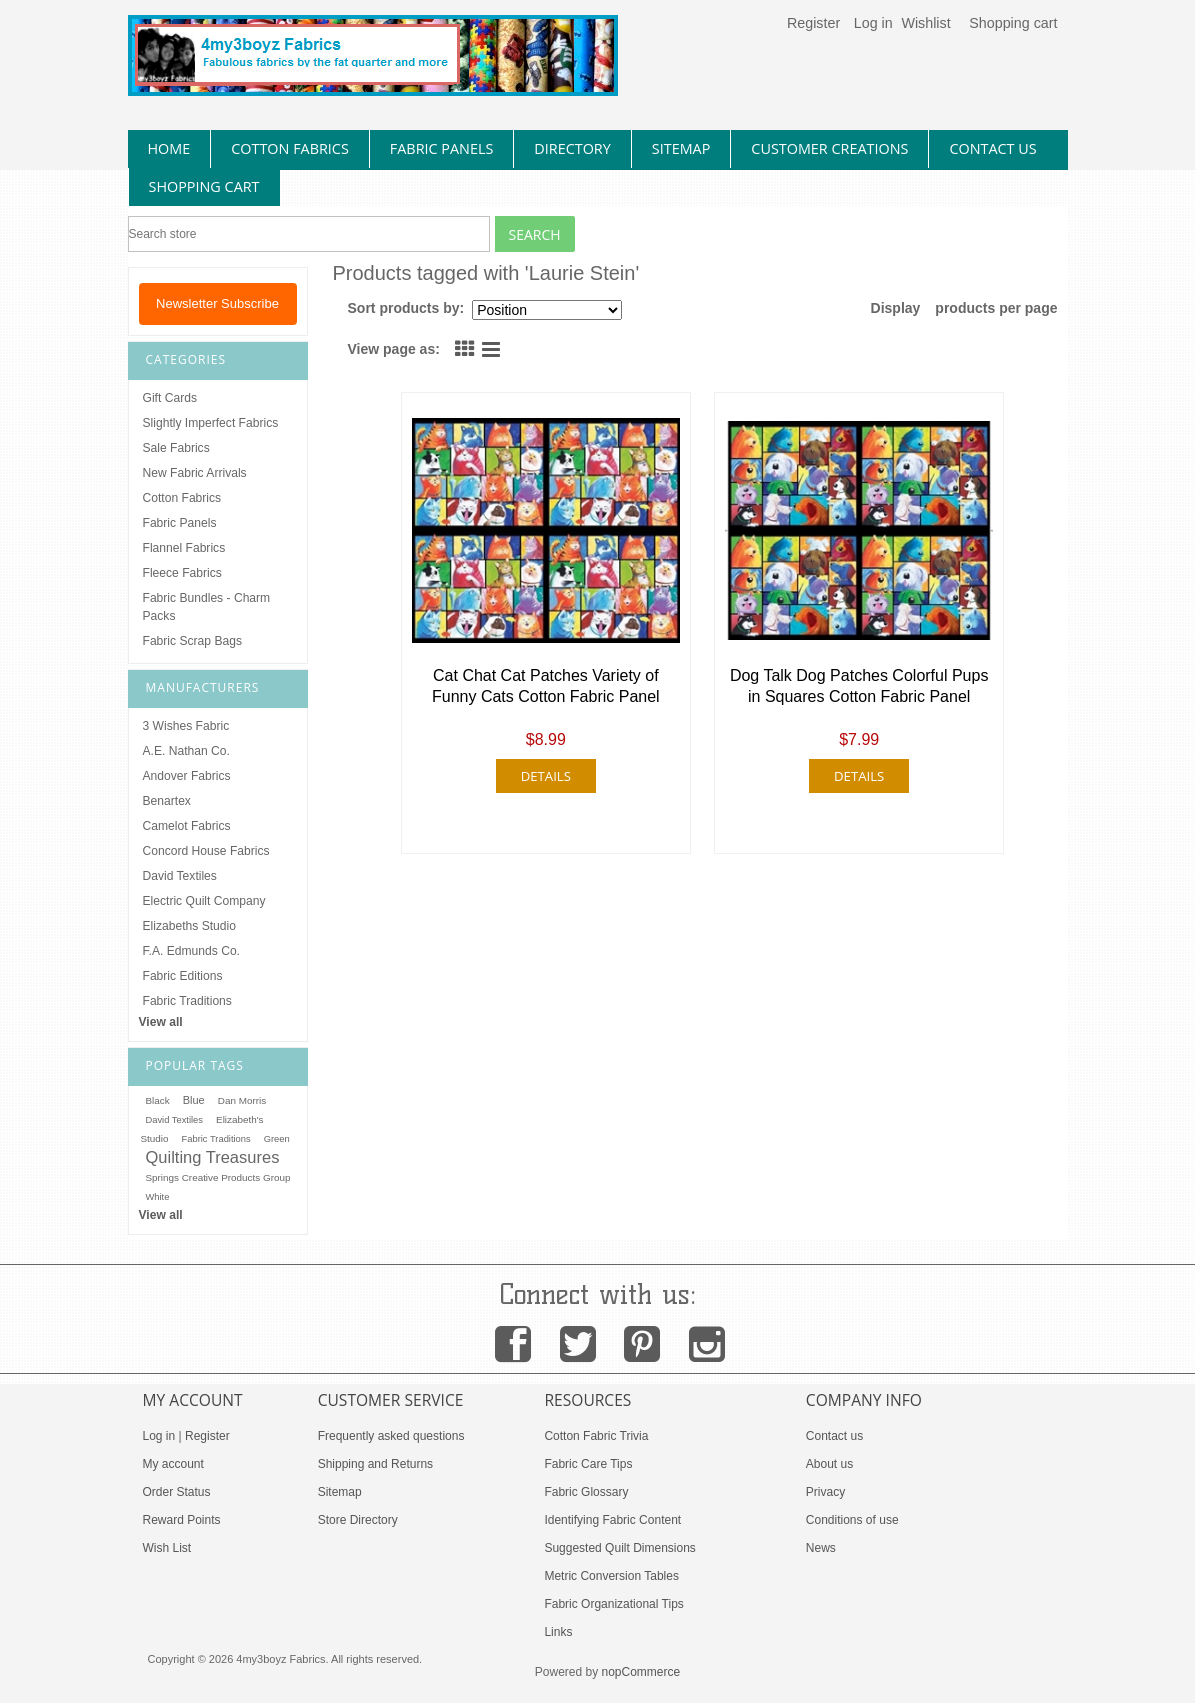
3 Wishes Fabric (186, 726)
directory (572, 148)
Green (277, 1139)
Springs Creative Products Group (218, 1177)
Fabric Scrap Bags (192, 641)
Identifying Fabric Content (612, 1520)
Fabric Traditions (187, 1001)
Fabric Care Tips (588, 1464)
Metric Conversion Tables (611, 1576)
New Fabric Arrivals (195, 473)
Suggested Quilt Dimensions (619, 1548)
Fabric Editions (183, 976)
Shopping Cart (204, 186)
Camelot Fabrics (187, 826)
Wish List (167, 1548)
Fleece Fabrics (182, 573)
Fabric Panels (180, 523)
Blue (194, 1100)
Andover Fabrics (187, 776)
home (169, 148)
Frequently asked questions (391, 1436)
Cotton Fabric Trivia (596, 1436)
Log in (873, 23)
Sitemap (340, 1492)
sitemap (681, 148)
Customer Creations (829, 148)
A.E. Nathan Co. (186, 751)
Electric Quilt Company (204, 901)
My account (173, 1464)
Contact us (834, 1436)
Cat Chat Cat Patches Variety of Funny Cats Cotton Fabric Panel (546, 686)
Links (558, 1632)
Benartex (167, 801)
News (821, 1548)
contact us (992, 148)
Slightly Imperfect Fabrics (211, 423)
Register (813, 23)
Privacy (825, 1492)
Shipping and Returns (375, 1464)
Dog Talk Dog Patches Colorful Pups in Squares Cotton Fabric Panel (859, 686)
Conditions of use (852, 1520)
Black (158, 1100)
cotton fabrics (290, 148)
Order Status (177, 1492)
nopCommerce (641, 1672)
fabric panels (442, 148)
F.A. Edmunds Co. (191, 951)
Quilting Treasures (213, 1157)
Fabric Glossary (586, 1492)
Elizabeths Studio (189, 926)
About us (829, 1464)
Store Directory (358, 1520)
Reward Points (182, 1520)
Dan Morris (242, 1100)
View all (161, 1022)
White (158, 1197)
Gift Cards (170, 398)
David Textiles (180, 876)
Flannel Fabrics (184, 548)
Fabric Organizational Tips (613, 1604)
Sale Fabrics (176, 448)
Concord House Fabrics (206, 851)
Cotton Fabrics (182, 498)
